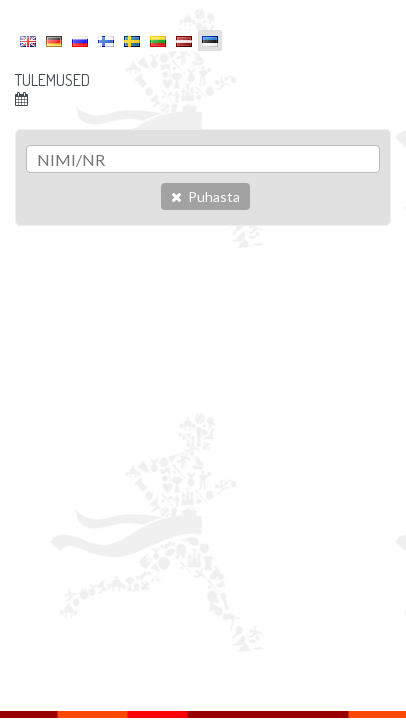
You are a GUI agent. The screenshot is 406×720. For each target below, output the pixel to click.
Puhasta (205, 196)
